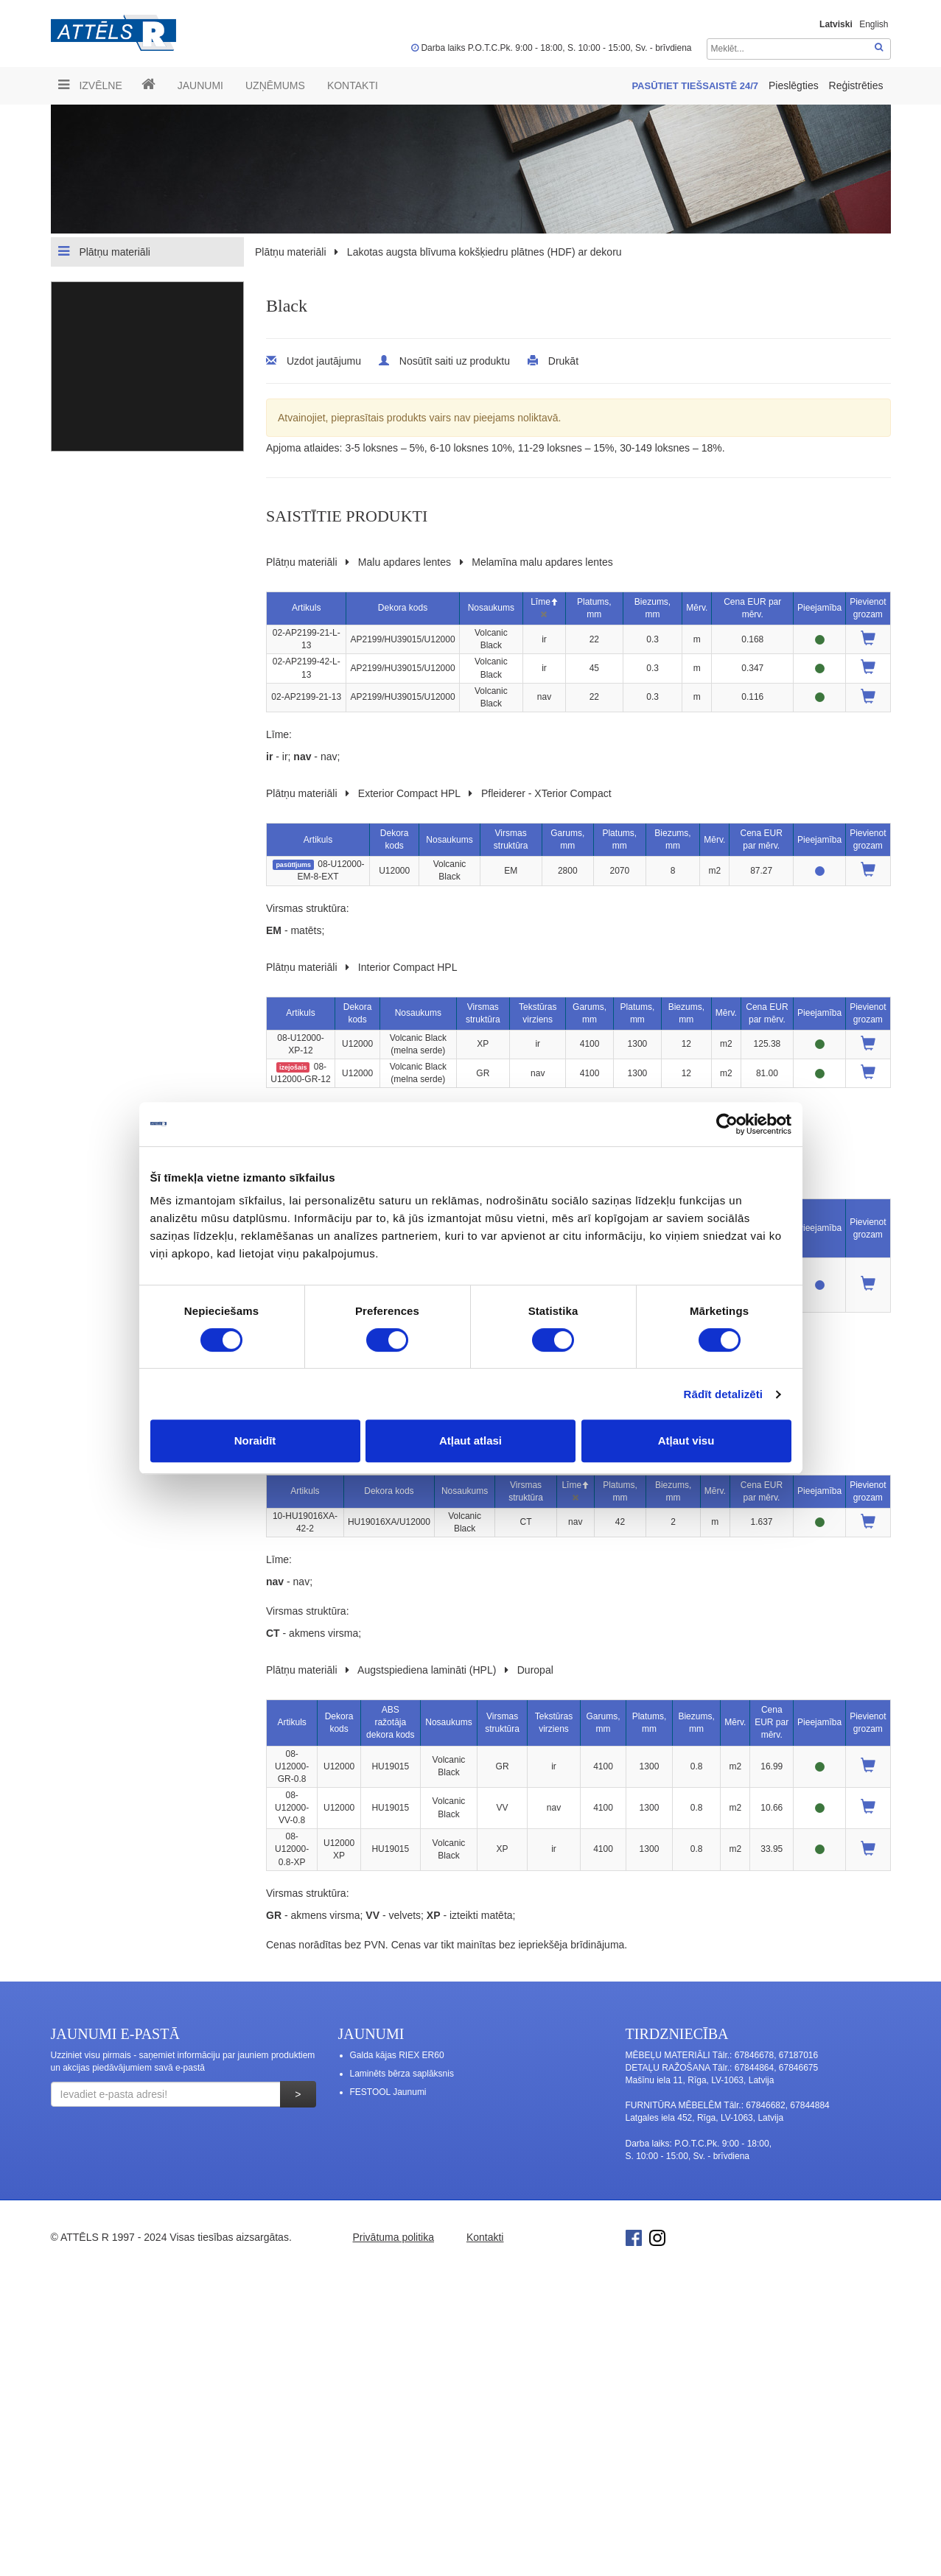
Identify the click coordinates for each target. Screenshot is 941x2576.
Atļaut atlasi (470, 1440)
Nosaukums (491, 608)
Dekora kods (402, 608)
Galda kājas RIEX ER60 (397, 2055)
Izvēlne (90, 84)
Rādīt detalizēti (723, 1394)
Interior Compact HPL (408, 967)
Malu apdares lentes (404, 562)
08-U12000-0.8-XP (292, 1849)
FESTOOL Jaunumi (388, 2092)
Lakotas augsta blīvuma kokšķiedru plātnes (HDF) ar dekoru (484, 252)
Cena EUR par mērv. (771, 1722)
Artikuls (306, 608)
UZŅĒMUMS (275, 85)
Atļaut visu (686, 1440)
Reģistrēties (856, 85)
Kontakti (352, 85)
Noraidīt (255, 1440)
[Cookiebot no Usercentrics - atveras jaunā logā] (726, 1124)
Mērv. (696, 608)
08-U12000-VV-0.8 (292, 1807)
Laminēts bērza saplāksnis (402, 2073)
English (873, 24)
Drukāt (563, 361)
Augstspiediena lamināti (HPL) (426, 1670)
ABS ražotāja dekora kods (390, 1722)
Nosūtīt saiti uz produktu (454, 361)
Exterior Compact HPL (409, 793)
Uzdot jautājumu (324, 361)
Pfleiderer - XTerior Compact (546, 793)
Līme (544, 602)
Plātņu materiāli (104, 251)
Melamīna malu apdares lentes (542, 562)
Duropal (535, 1670)
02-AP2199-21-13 (306, 697)
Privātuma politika (394, 2237)
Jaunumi (200, 85)
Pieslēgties (795, 85)
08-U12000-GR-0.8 (292, 1766)
